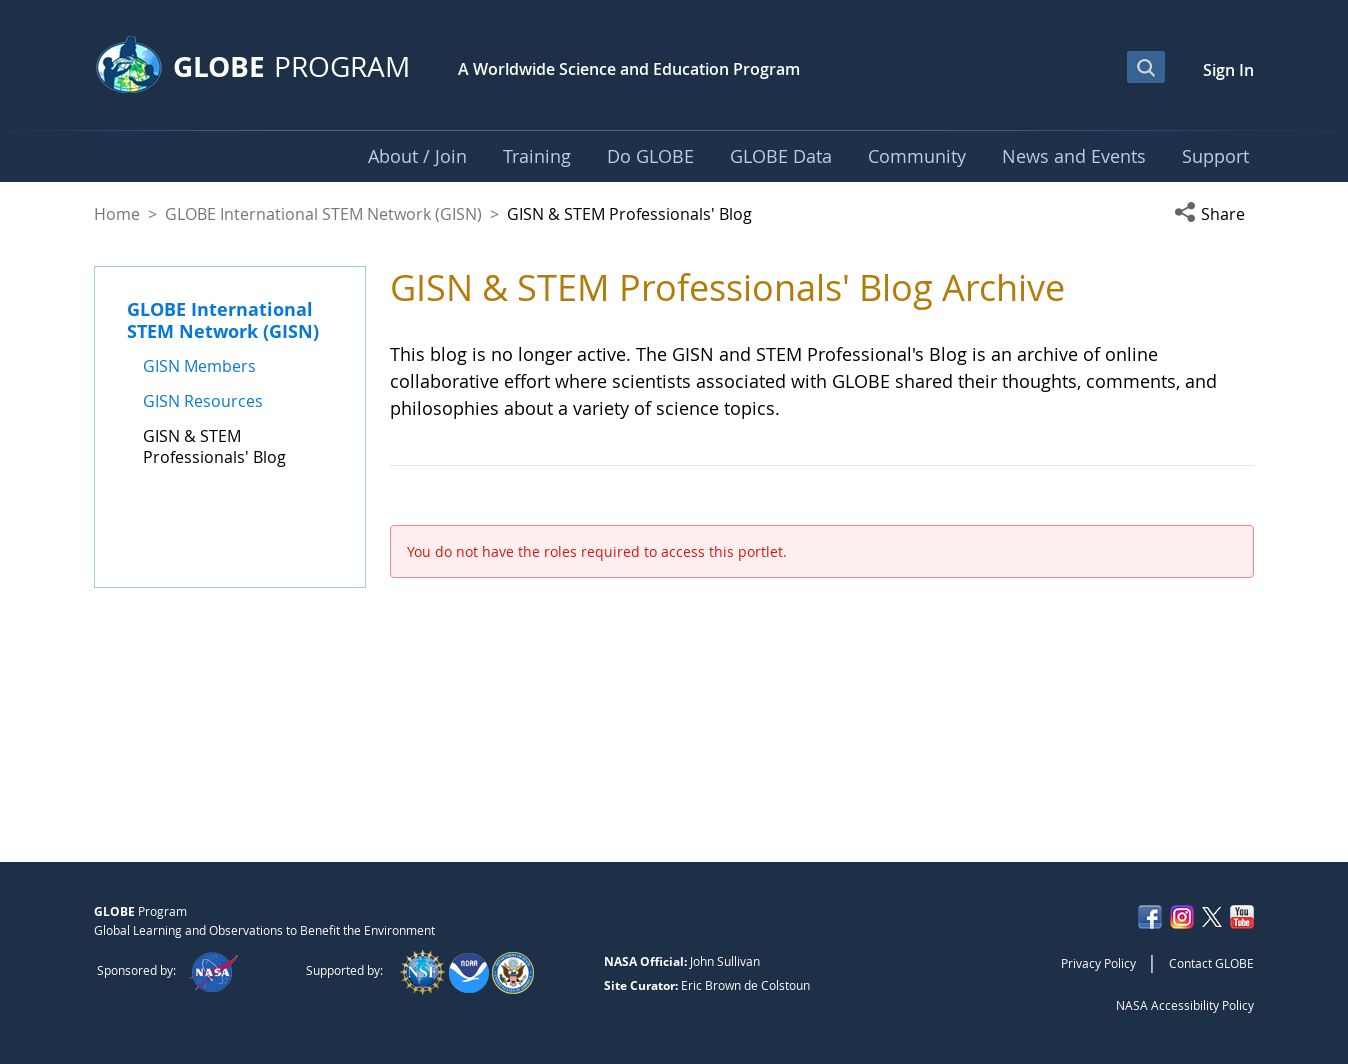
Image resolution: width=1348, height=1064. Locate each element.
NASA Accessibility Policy (1185, 1005)
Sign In (1228, 70)
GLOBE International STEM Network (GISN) (323, 214)
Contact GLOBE (1211, 963)
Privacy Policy (1098, 963)
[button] (1214, 214)
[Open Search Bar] (1146, 67)
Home (117, 214)
